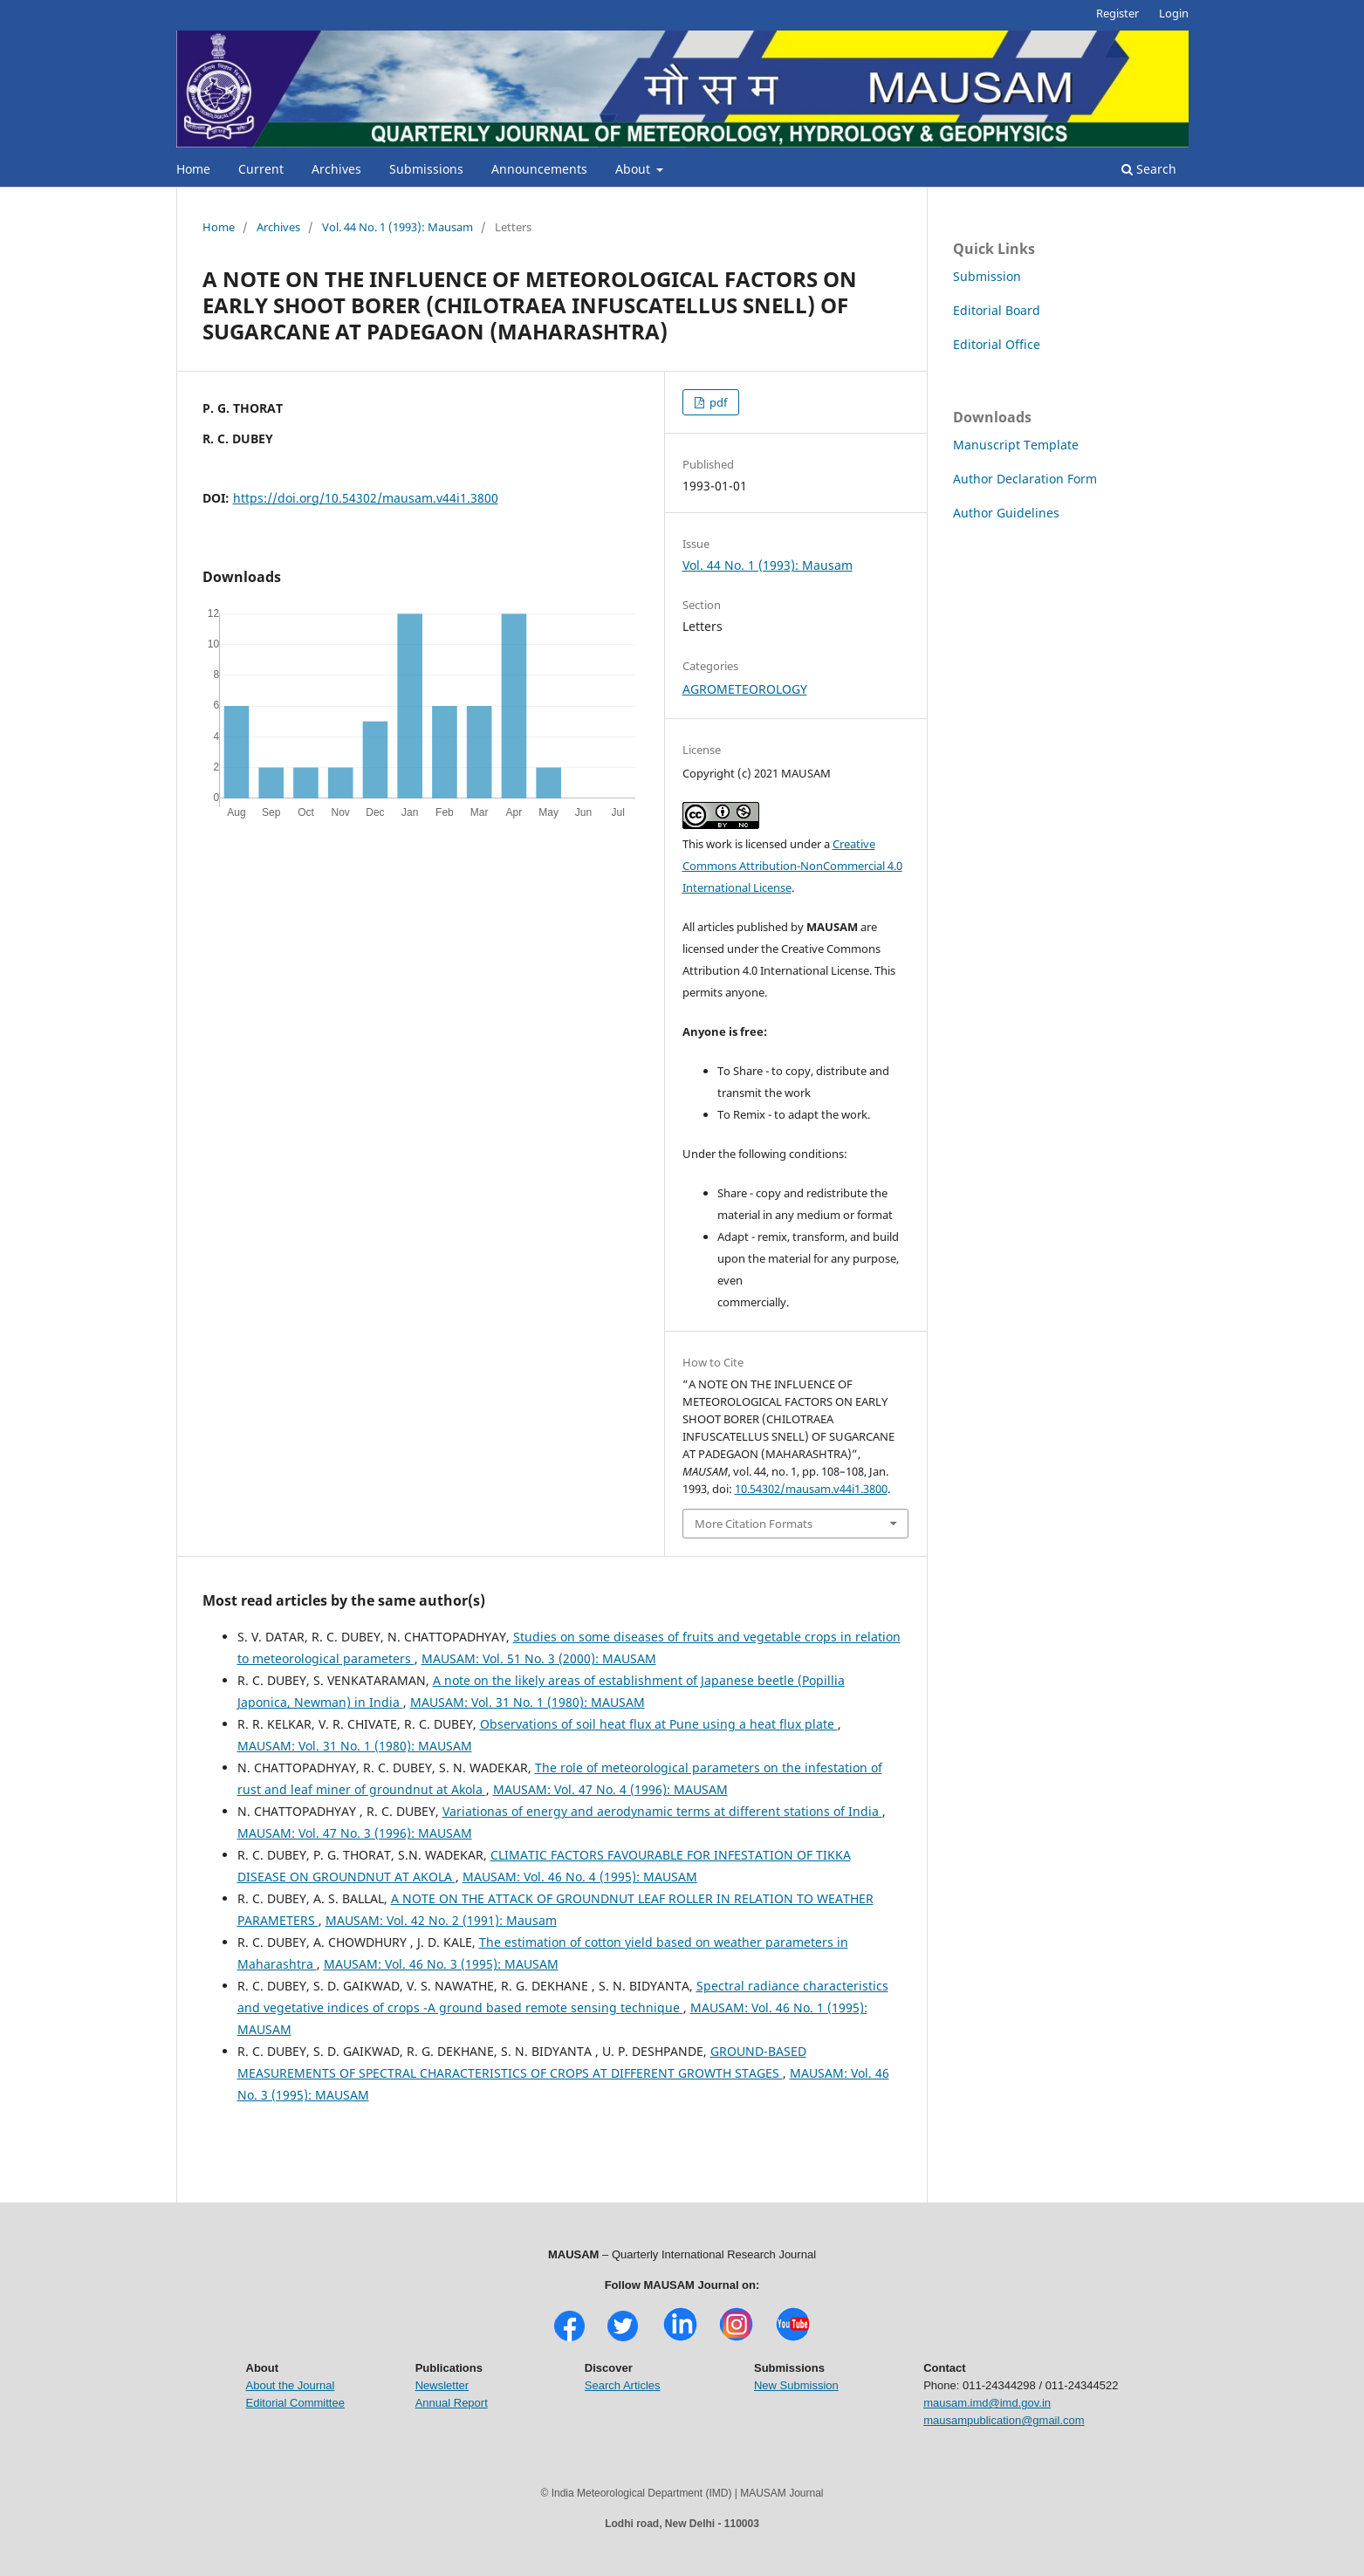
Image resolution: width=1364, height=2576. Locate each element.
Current (261, 169)
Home (193, 169)
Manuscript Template (1016, 444)
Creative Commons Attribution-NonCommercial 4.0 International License (792, 865)
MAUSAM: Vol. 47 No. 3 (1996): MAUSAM (354, 1833)
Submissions (426, 169)
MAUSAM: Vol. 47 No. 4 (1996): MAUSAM (610, 1789)
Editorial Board (996, 310)
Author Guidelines (1006, 512)
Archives (336, 169)
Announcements (539, 169)
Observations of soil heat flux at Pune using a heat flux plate (659, 1724)
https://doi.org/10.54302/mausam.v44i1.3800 (365, 498)
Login (1174, 13)
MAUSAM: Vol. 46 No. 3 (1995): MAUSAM (441, 1964)
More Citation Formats (753, 1523)
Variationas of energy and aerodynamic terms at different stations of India (662, 1811)
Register (1117, 13)
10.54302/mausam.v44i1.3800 (811, 1489)
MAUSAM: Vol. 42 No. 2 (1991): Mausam (441, 1920)
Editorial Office (996, 344)
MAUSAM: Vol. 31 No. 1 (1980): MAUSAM (527, 1702)
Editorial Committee (295, 2402)
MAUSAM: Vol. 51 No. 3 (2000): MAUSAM (539, 1658)
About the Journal (290, 2385)
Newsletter (442, 2385)
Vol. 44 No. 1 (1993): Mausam (397, 227)
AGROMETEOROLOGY (744, 689)
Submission (987, 276)
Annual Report (451, 2402)
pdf (717, 402)
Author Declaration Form (1025, 478)
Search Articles (623, 2385)
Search (1148, 169)
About (634, 169)
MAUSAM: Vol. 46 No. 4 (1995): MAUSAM (580, 1876)
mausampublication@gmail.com (1003, 2420)
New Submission (796, 2385)
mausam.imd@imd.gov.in (987, 2402)
